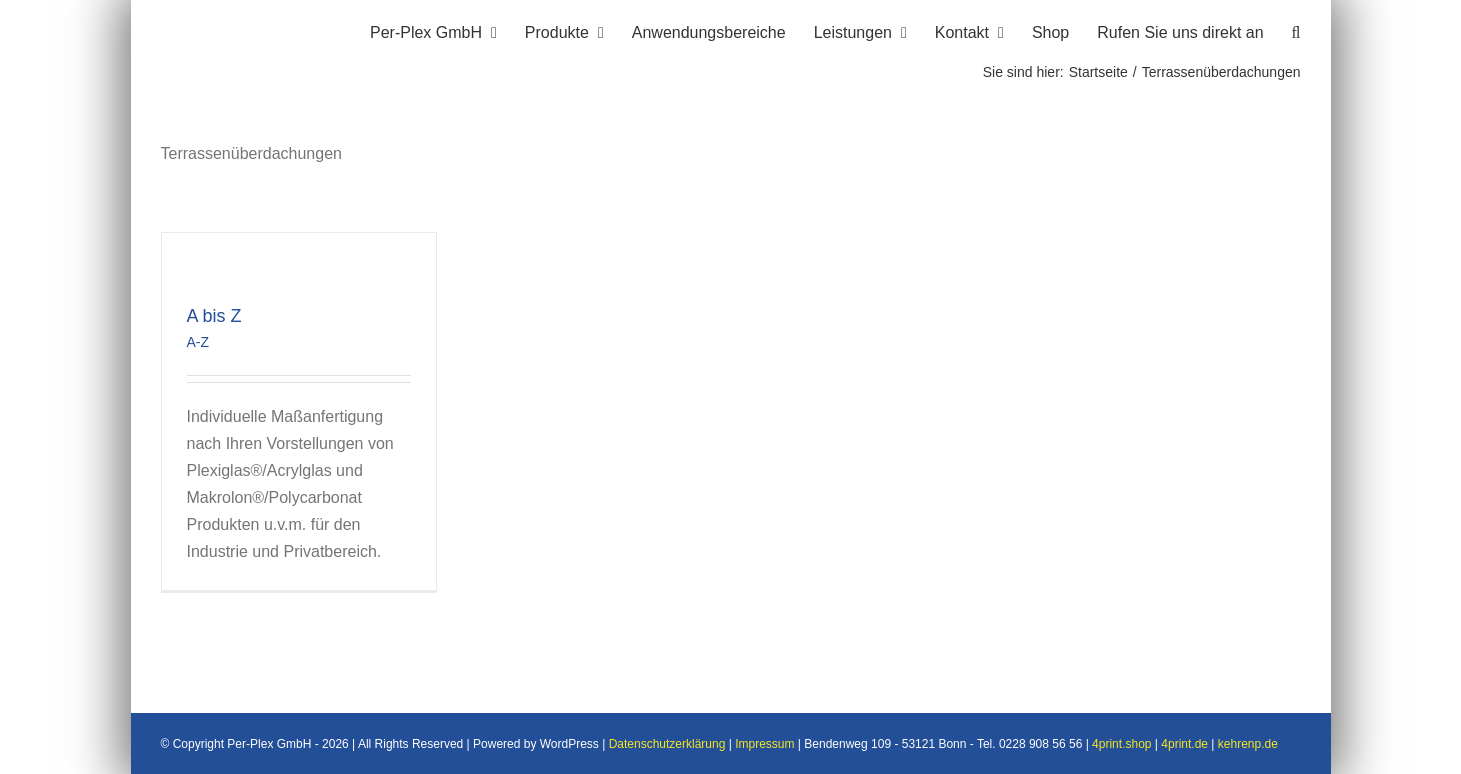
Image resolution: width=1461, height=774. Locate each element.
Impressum (764, 744)
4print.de (1184, 744)
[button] (1296, 30)
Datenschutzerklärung (667, 744)
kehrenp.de (1248, 744)
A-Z (198, 342)
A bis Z (214, 316)
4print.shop (1121, 744)
